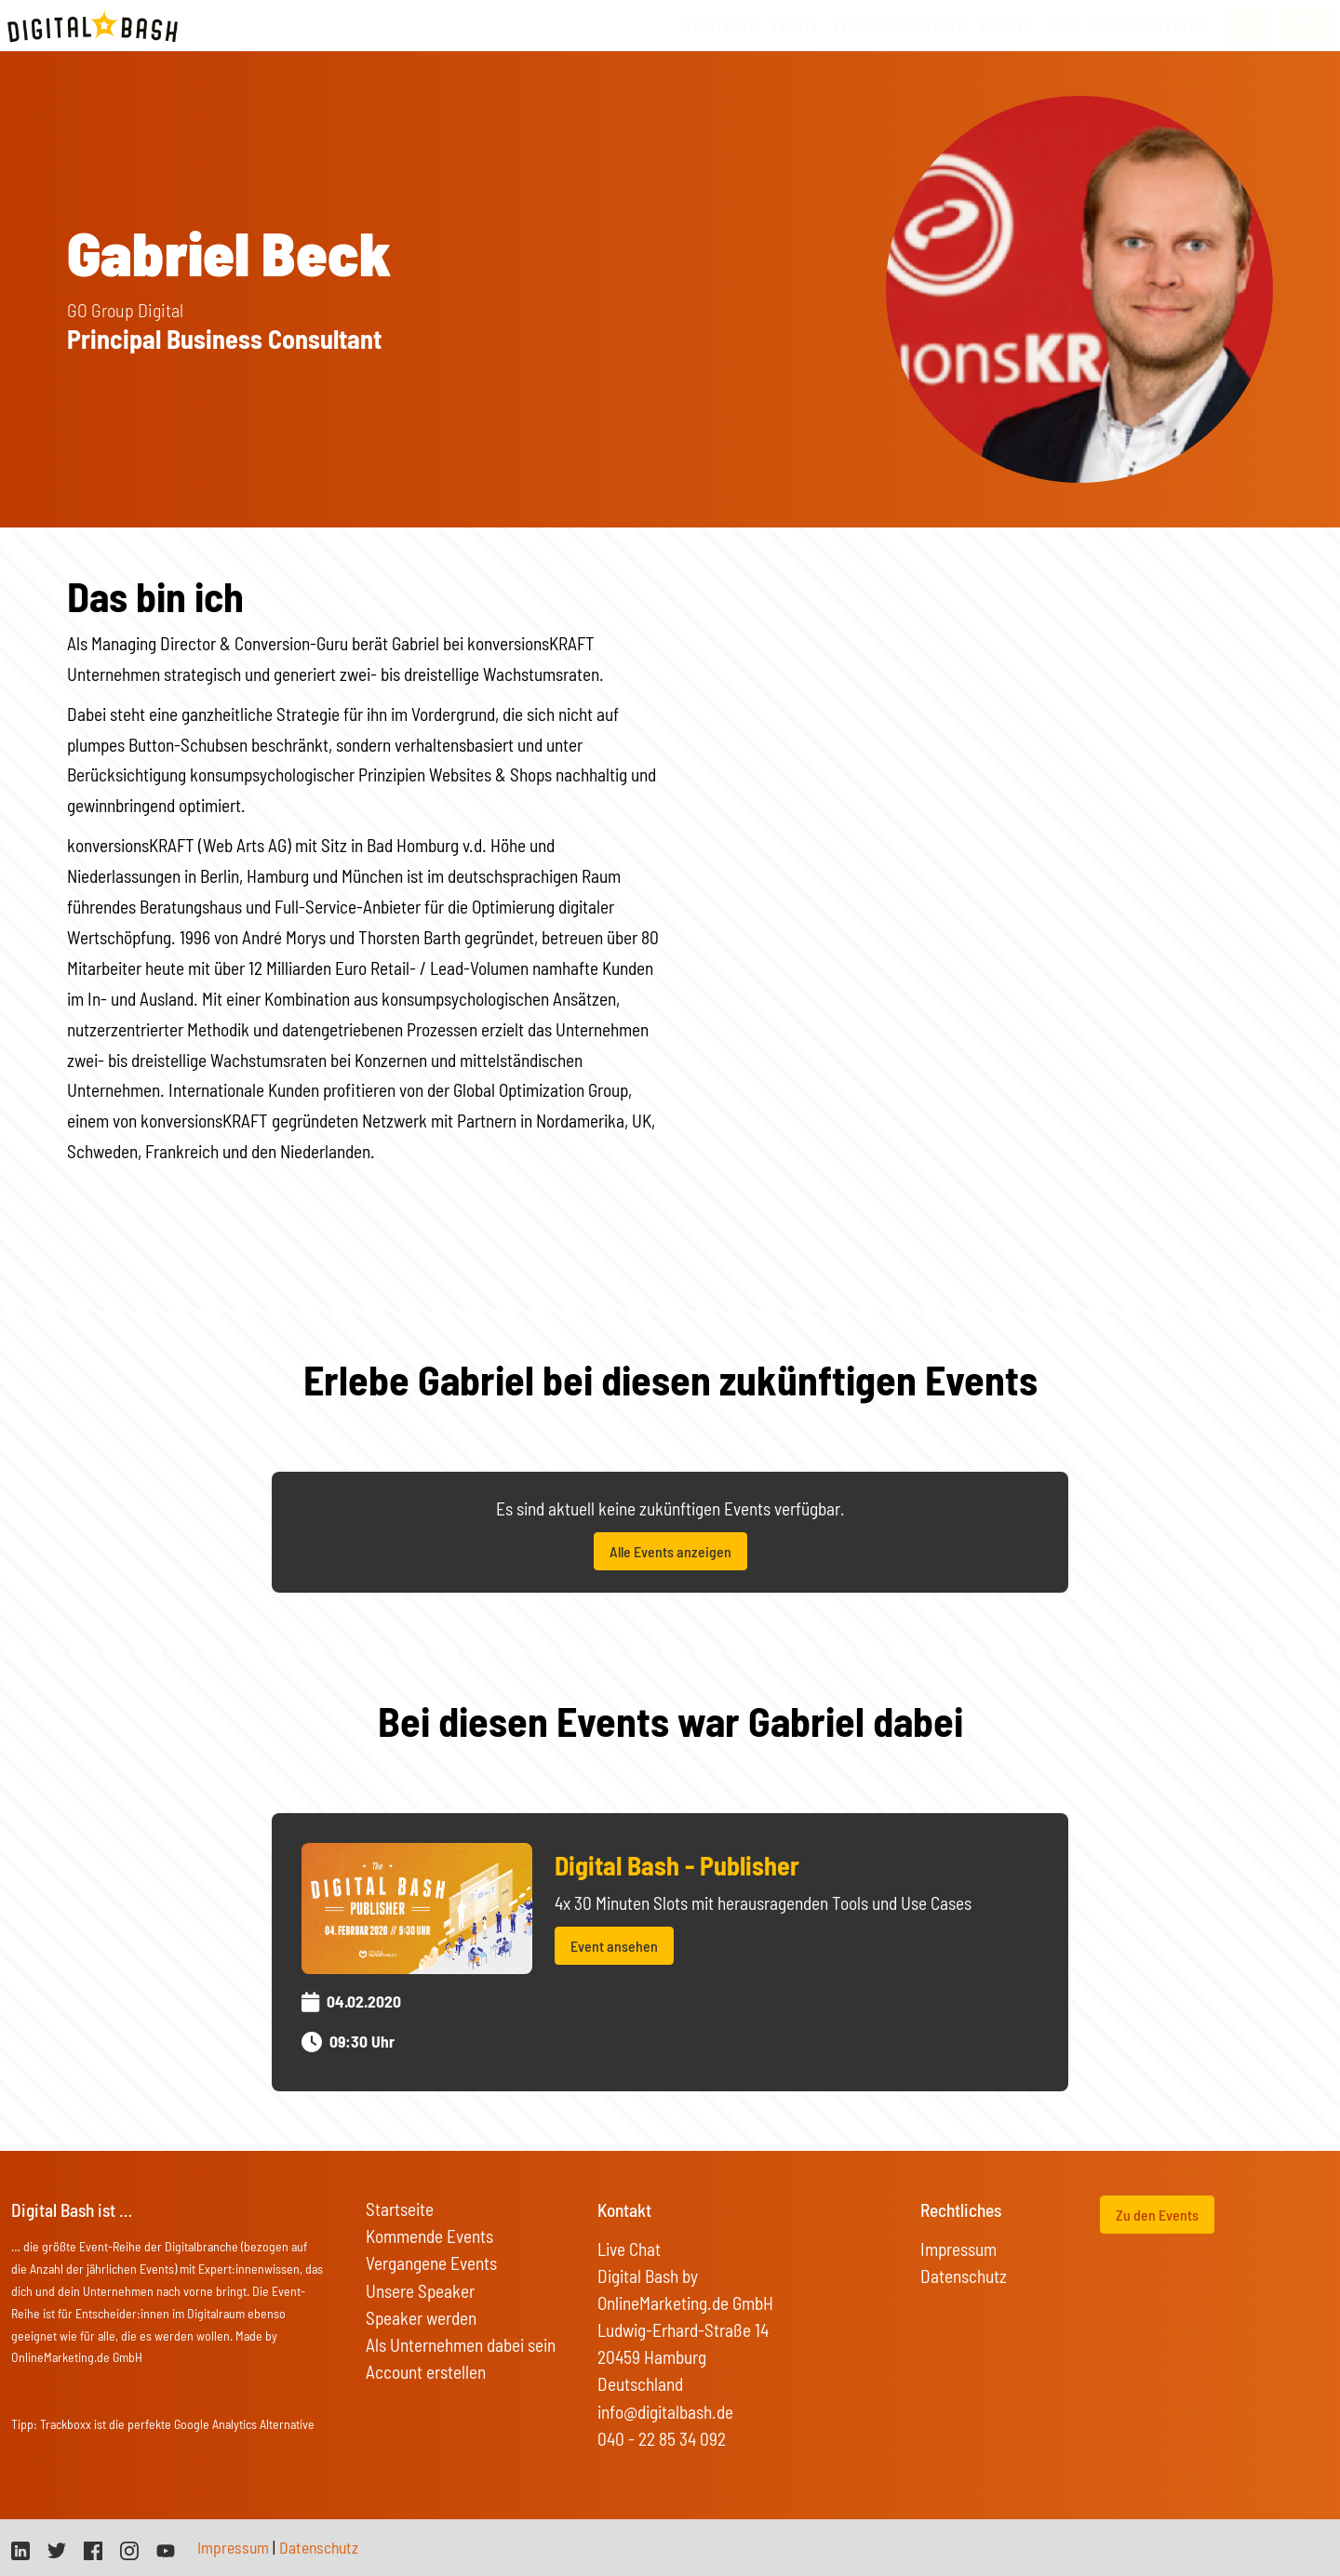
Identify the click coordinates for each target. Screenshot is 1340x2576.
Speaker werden (421, 2318)
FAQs (1064, 25)
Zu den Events (1157, 2214)
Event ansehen (614, 1946)
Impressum (958, 2249)
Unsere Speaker (420, 2291)
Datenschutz (963, 2276)
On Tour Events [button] (1145, 25)
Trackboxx (65, 2424)
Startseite (721, 25)
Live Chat (629, 2249)
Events (794, 25)
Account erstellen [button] (426, 2371)
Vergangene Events (431, 2263)
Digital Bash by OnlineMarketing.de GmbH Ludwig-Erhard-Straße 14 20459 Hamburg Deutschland (685, 2330)
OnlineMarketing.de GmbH (76, 2357)
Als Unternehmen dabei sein (461, 2345)
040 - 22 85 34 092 (661, 2438)
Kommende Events (429, 2236)
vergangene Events (898, 25)
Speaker (1006, 25)
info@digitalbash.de (665, 2412)
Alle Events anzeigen (670, 1551)
